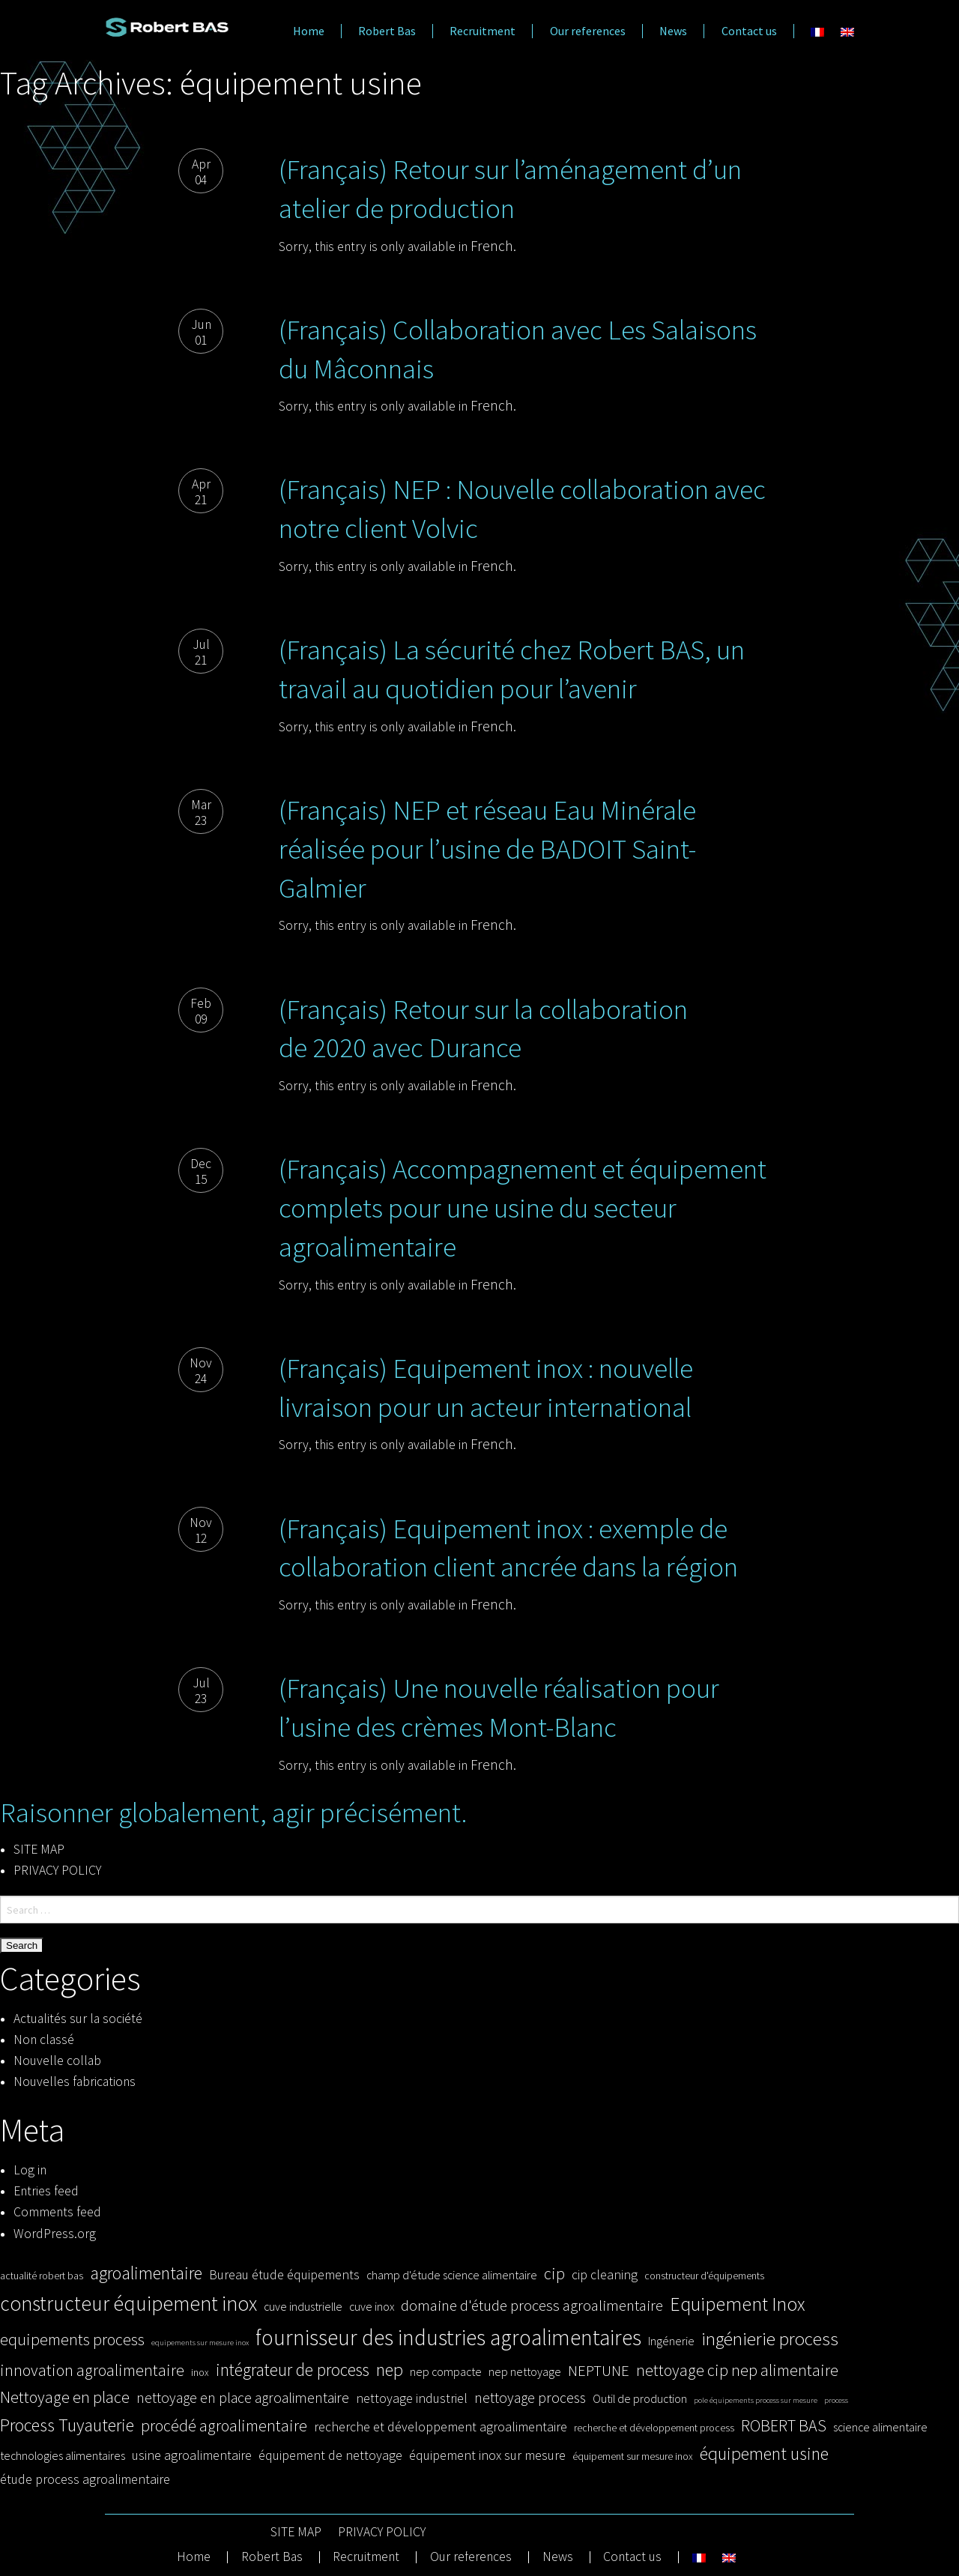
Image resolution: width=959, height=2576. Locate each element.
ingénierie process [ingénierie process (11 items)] (769, 2338)
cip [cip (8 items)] (554, 2273)
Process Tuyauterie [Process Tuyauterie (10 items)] (67, 2425)
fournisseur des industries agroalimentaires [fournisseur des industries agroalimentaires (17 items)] (448, 2337)
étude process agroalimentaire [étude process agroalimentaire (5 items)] (85, 2479)
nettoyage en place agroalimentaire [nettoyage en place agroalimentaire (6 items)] (242, 2398)
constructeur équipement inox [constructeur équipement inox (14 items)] (128, 2303)
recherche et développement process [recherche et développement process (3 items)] (654, 2428)
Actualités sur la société (77, 2018)
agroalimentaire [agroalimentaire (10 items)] (146, 2273)
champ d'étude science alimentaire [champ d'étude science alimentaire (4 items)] (451, 2274)
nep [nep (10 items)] (389, 2369)
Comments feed (57, 2212)
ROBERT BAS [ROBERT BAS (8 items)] (783, 2425)
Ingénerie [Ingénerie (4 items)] (671, 2340)
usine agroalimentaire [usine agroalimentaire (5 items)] (192, 2455)
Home (308, 31)
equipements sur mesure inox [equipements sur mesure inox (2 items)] (200, 2342)
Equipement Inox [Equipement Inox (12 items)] (737, 2304)
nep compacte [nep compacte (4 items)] (446, 2371)
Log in (29, 2170)
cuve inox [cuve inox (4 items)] (371, 2306)
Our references (588, 31)
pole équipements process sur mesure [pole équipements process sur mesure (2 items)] (755, 2400)
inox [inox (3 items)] (200, 2372)
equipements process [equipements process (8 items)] (72, 2339)
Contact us (749, 31)
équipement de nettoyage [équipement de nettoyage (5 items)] (330, 2455)
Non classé (43, 2039)
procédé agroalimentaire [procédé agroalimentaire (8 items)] (224, 2425)
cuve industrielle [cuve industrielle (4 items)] (303, 2306)
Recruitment (482, 31)
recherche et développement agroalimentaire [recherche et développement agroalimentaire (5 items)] (440, 2426)
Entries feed (46, 2191)
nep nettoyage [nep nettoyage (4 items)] (524, 2371)
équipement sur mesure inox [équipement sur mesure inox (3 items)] (632, 2456)
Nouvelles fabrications (74, 2081)
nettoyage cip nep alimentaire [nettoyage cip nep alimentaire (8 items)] (737, 2369)
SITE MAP (38, 1849)
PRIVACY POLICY (57, 1870)
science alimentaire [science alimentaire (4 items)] (880, 2426)
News (673, 31)
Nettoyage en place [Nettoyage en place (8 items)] (65, 2396)
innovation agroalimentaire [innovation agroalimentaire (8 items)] (92, 2369)
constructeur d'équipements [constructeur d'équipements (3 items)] (704, 2276)
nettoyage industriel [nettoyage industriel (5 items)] (412, 2398)
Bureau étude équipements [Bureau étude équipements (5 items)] (284, 2274)
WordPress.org (54, 2233)
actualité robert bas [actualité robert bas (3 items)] (41, 2276)
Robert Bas (387, 31)
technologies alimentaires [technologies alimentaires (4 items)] (62, 2455)
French (492, 246)
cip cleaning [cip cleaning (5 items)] (605, 2274)
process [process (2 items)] (836, 2400)
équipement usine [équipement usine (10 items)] (764, 2453)
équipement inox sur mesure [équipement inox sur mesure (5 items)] (487, 2455)
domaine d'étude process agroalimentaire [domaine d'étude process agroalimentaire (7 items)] (532, 2305)
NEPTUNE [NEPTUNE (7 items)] (598, 2370)
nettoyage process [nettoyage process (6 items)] (530, 2398)
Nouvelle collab (57, 2060)
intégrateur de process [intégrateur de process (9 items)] (292, 2369)
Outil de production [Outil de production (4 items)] (640, 2398)
